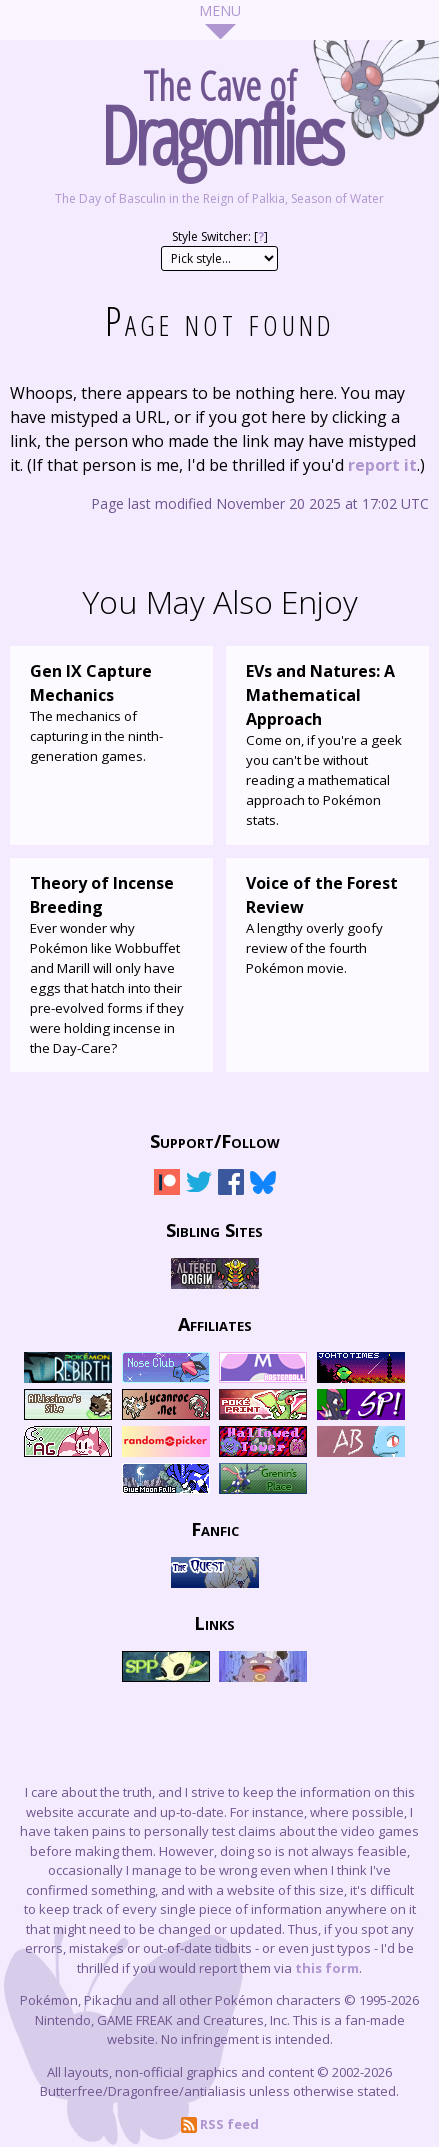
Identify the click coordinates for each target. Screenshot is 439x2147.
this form (327, 1968)
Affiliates (215, 1323)
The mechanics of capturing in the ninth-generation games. (111, 712)
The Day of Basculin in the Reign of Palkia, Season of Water (219, 198)
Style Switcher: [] (220, 236)
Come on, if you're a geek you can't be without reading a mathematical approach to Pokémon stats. (327, 744)
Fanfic (215, 1528)
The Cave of (219, 112)
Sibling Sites (214, 1229)
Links (214, 1622)
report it (382, 465)
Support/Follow (215, 1140)
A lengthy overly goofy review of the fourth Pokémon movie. (327, 924)
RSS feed (220, 2124)
